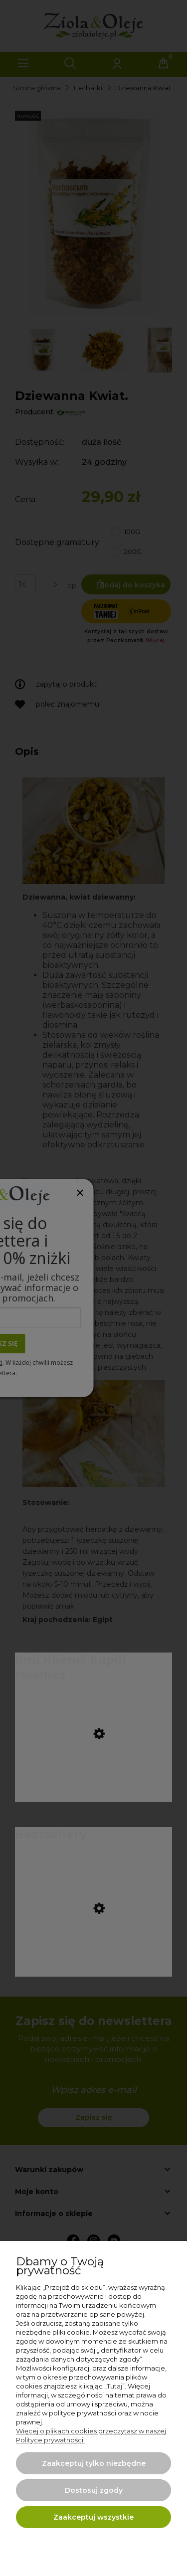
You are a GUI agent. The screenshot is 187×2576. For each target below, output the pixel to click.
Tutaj (114, 2386)
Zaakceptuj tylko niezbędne (94, 2463)
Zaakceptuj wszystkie (93, 2517)
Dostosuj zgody (94, 2490)
